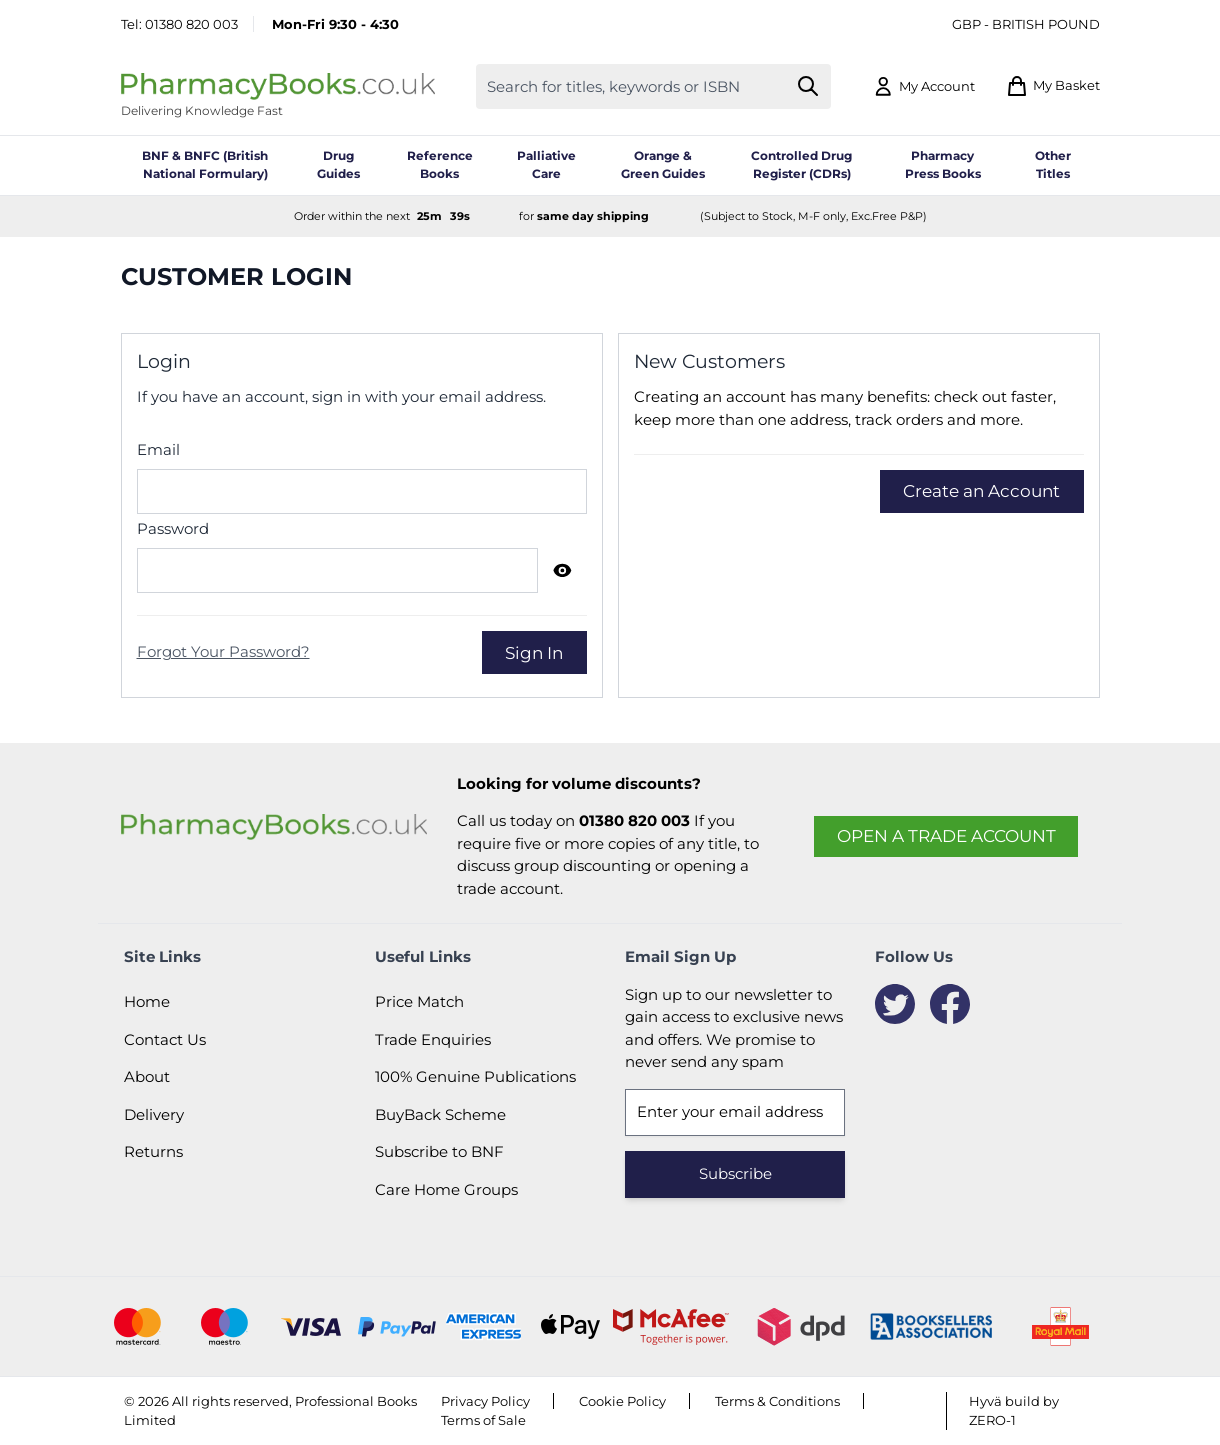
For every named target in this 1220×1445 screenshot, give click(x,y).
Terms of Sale (483, 1420)
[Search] (807, 86)
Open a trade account (946, 836)
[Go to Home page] (278, 86)
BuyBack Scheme (440, 1114)
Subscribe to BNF (439, 1151)
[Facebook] (950, 1004)
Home (147, 1001)
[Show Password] (562, 569)
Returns (153, 1151)
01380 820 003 (191, 24)
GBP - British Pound (1026, 24)
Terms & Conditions (777, 1401)
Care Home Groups (446, 1189)
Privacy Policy (485, 1401)
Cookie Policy (622, 1401)
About (147, 1076)
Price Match (419, 1001)
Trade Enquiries (433, 1039)
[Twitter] (895, 1004)
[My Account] (923, 86)
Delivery (154, 1114)
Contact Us (165, 1039)
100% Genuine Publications (475, 1076)
